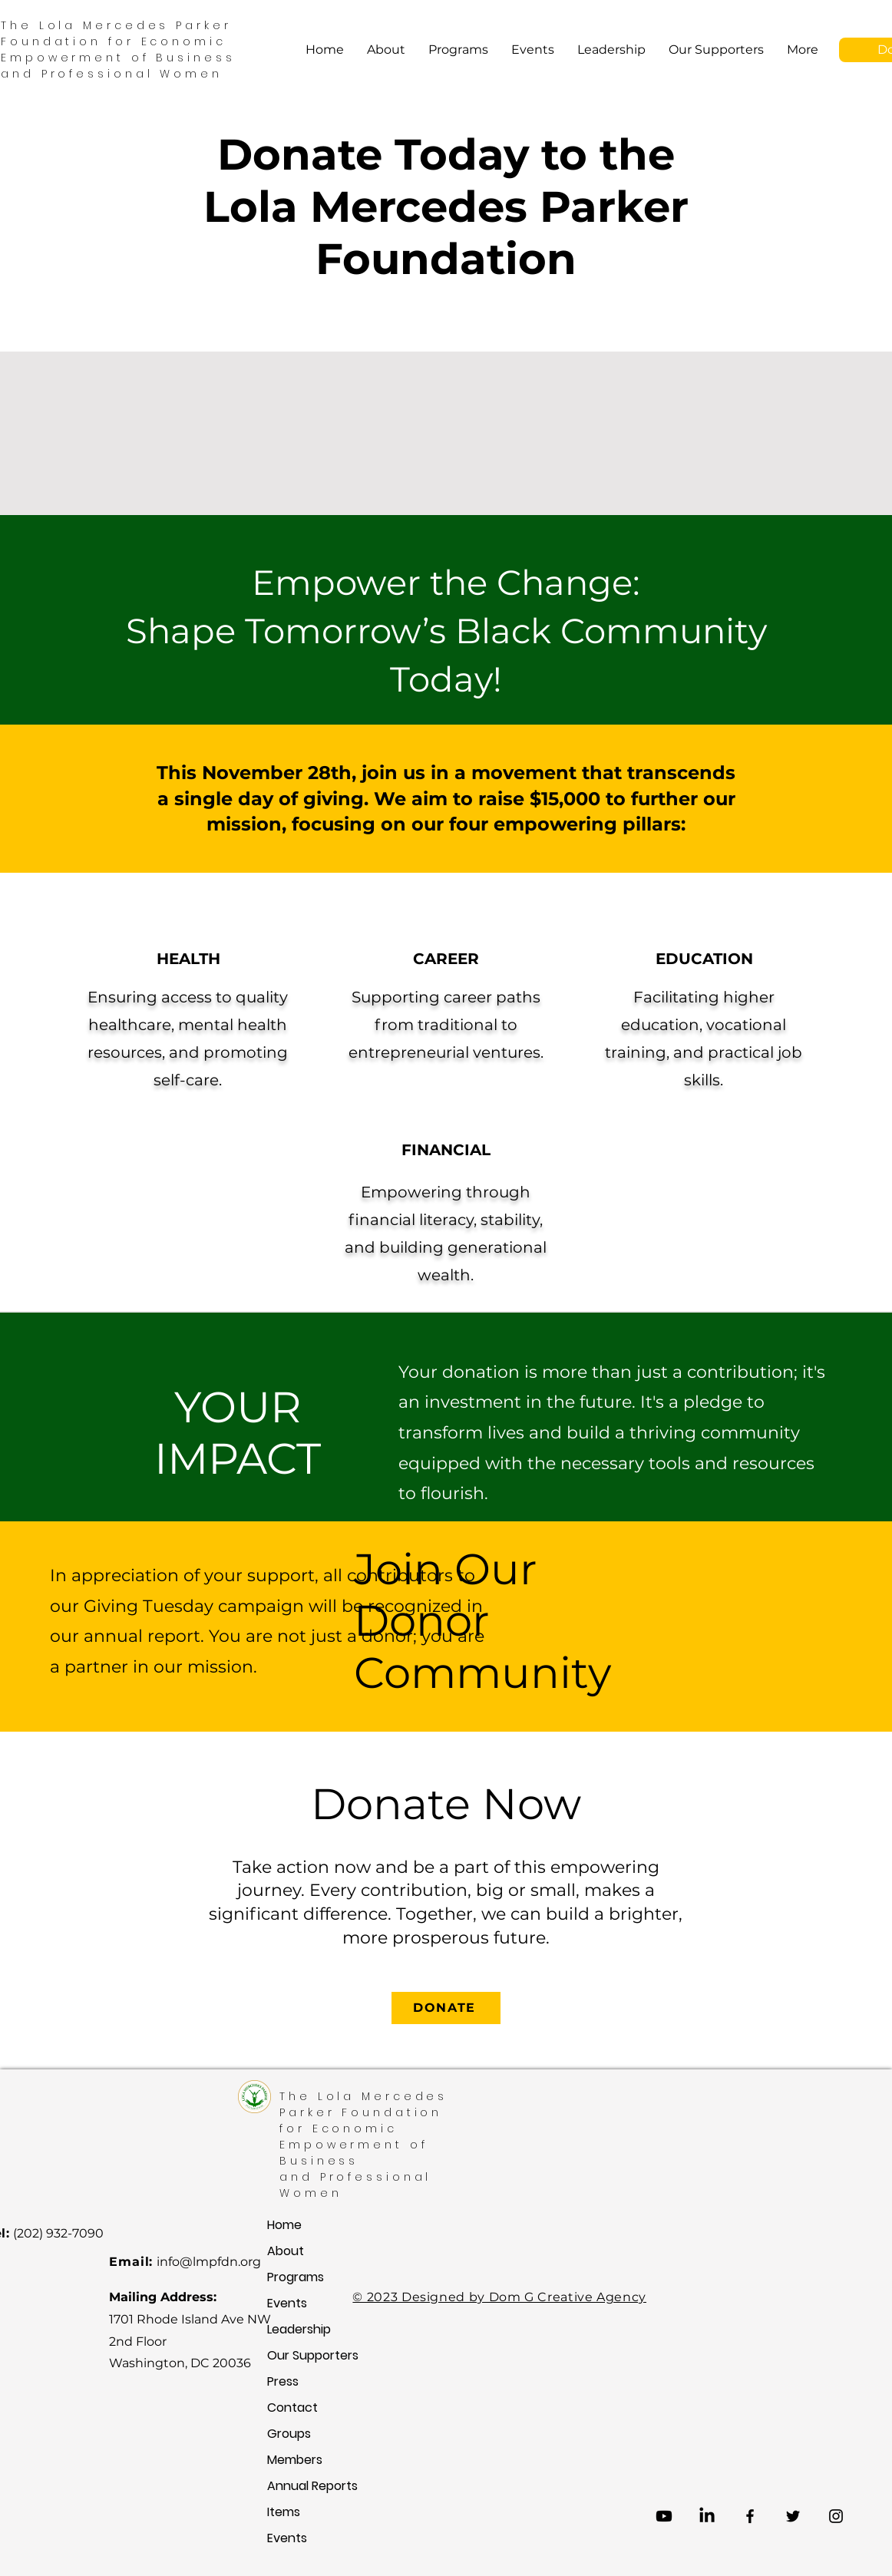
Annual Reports (288, 2486)
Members (288, 2460)
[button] (458, 50)
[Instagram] (836, 2516)
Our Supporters (288, 2355)
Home (284, 2225)
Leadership (288, 2329)
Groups (288, 2433)
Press (283, 2381)
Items (283, 2512)
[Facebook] (750, 2516)
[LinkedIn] (707, 2516)
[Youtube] (664, 2516)
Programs (288, 2277)
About (285, 2251)
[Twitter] (793, 2516)
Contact (288, 2407)
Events (287, 2303)
